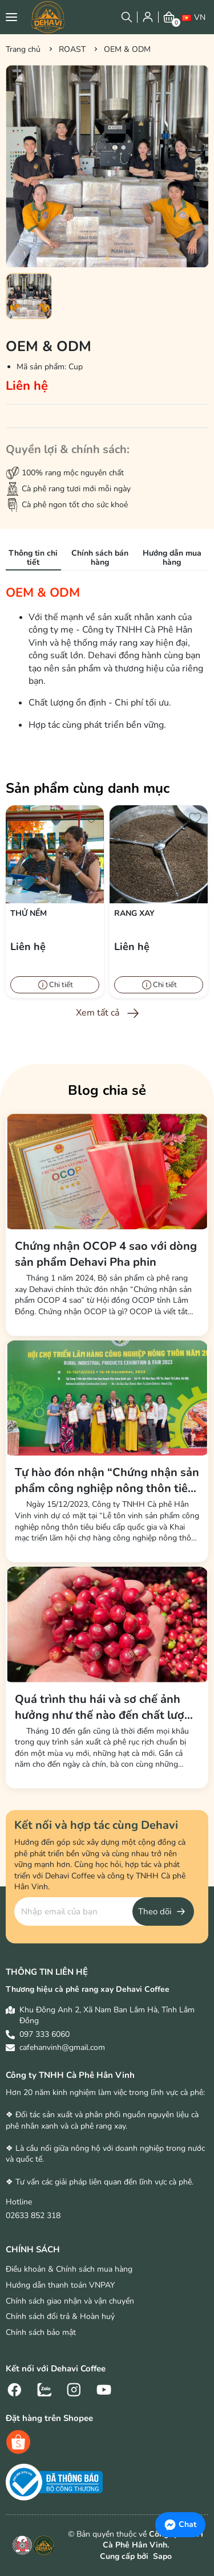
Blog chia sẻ (107, 1090)
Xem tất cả (97, 1012)
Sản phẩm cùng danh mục (87, 788)
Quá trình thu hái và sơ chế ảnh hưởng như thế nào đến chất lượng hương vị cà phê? (106, 1707)
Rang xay (134, 913)
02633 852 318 (33, 2215)
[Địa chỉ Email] (104, 1911)
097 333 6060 (44, 2034)
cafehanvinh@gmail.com (62, 2047)
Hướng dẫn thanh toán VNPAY (60, 2285)
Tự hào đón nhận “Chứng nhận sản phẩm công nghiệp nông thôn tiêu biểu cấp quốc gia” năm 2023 (107, 1481)
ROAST (72, 49)
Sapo (161, 2556)
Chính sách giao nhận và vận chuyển (70, 2301)
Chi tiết (61, 985)
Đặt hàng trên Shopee (49, 2418)
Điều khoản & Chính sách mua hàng (69, 2269)
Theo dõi (154, 1911)
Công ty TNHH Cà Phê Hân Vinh (70, 2075)
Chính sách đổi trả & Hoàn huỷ (60, 2316)
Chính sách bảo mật (41, 2332)
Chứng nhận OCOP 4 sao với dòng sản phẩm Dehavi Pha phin (106, 1254)
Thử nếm (28, 913)
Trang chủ (23, 49)
